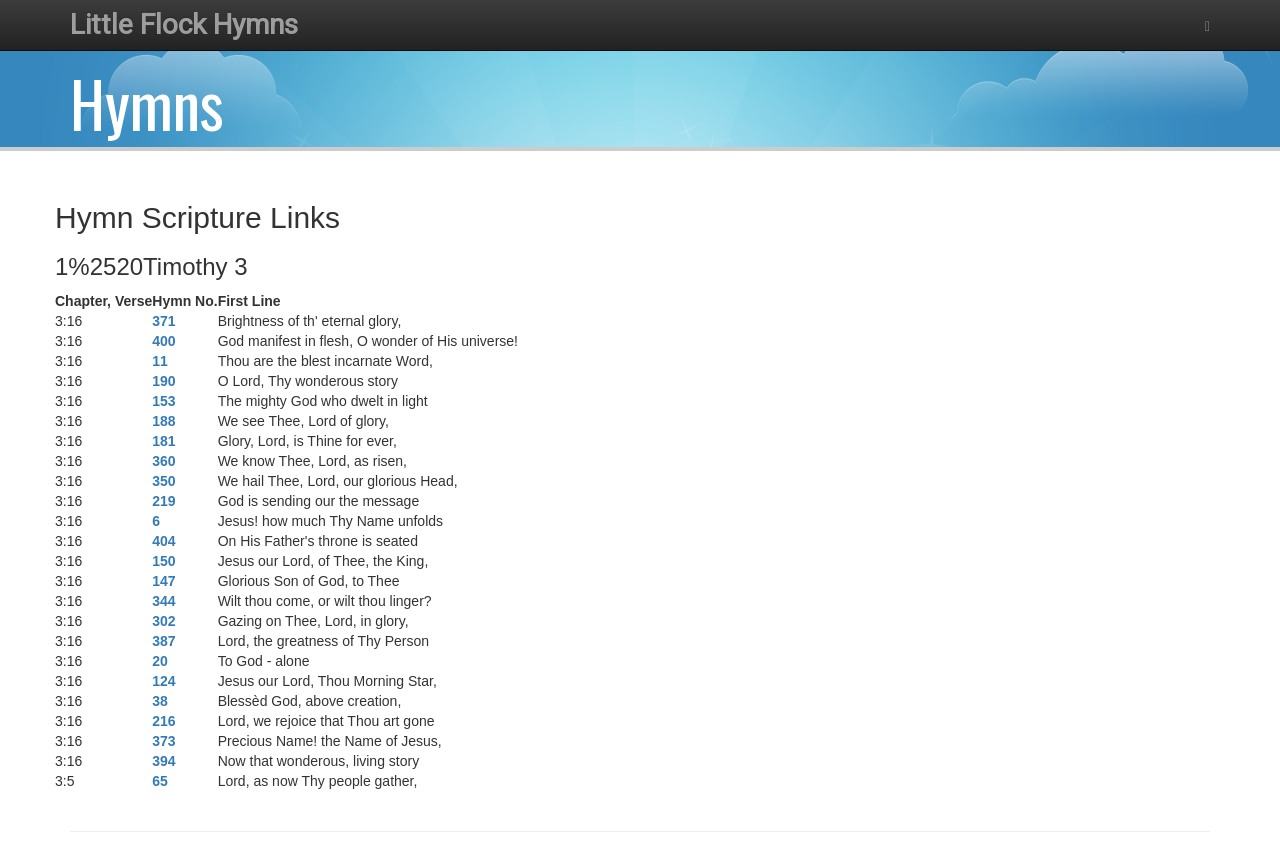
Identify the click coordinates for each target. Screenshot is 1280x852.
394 (163, 761)
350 (163, 481)
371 (163, 321)
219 (163, 501)
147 (163, 581)
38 (160, 701)
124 (163, 681)
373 (163, 741)
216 (163, 721)
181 (163, 441)
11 (160, 361)
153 (163, 401)
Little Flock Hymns (184, 24)
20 (160, 661)
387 (163, 641)
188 (163, 421)
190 (163, 381)
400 (163, 341)
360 (163, 461)
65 (160, 781)
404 (163, 541)
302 (163, 621)
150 (163, 561)
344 (163, 601)
